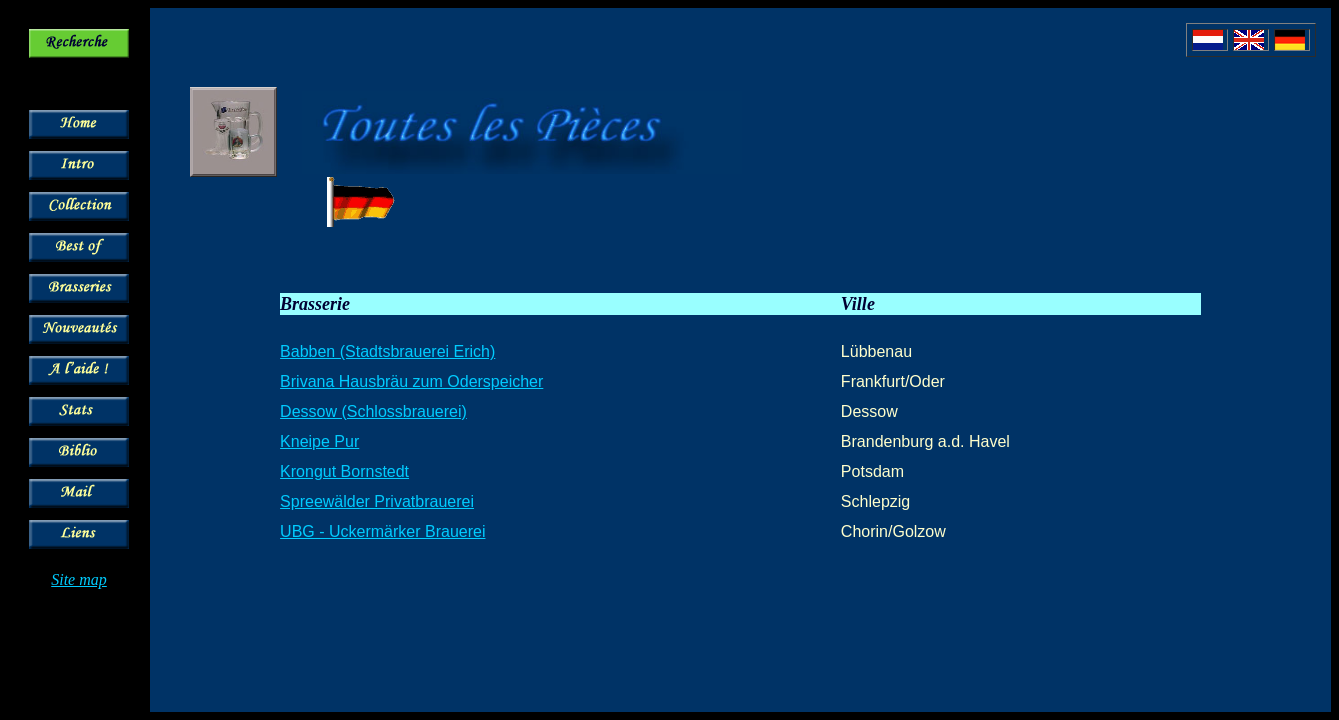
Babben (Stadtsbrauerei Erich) (387, 351)
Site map (79, 579)
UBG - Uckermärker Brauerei (382, 531)
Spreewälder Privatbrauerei (377, 501)
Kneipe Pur (319, 441)
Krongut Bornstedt (344, 471)
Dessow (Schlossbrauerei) (373, 411)
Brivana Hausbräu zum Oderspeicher (411, 381)
